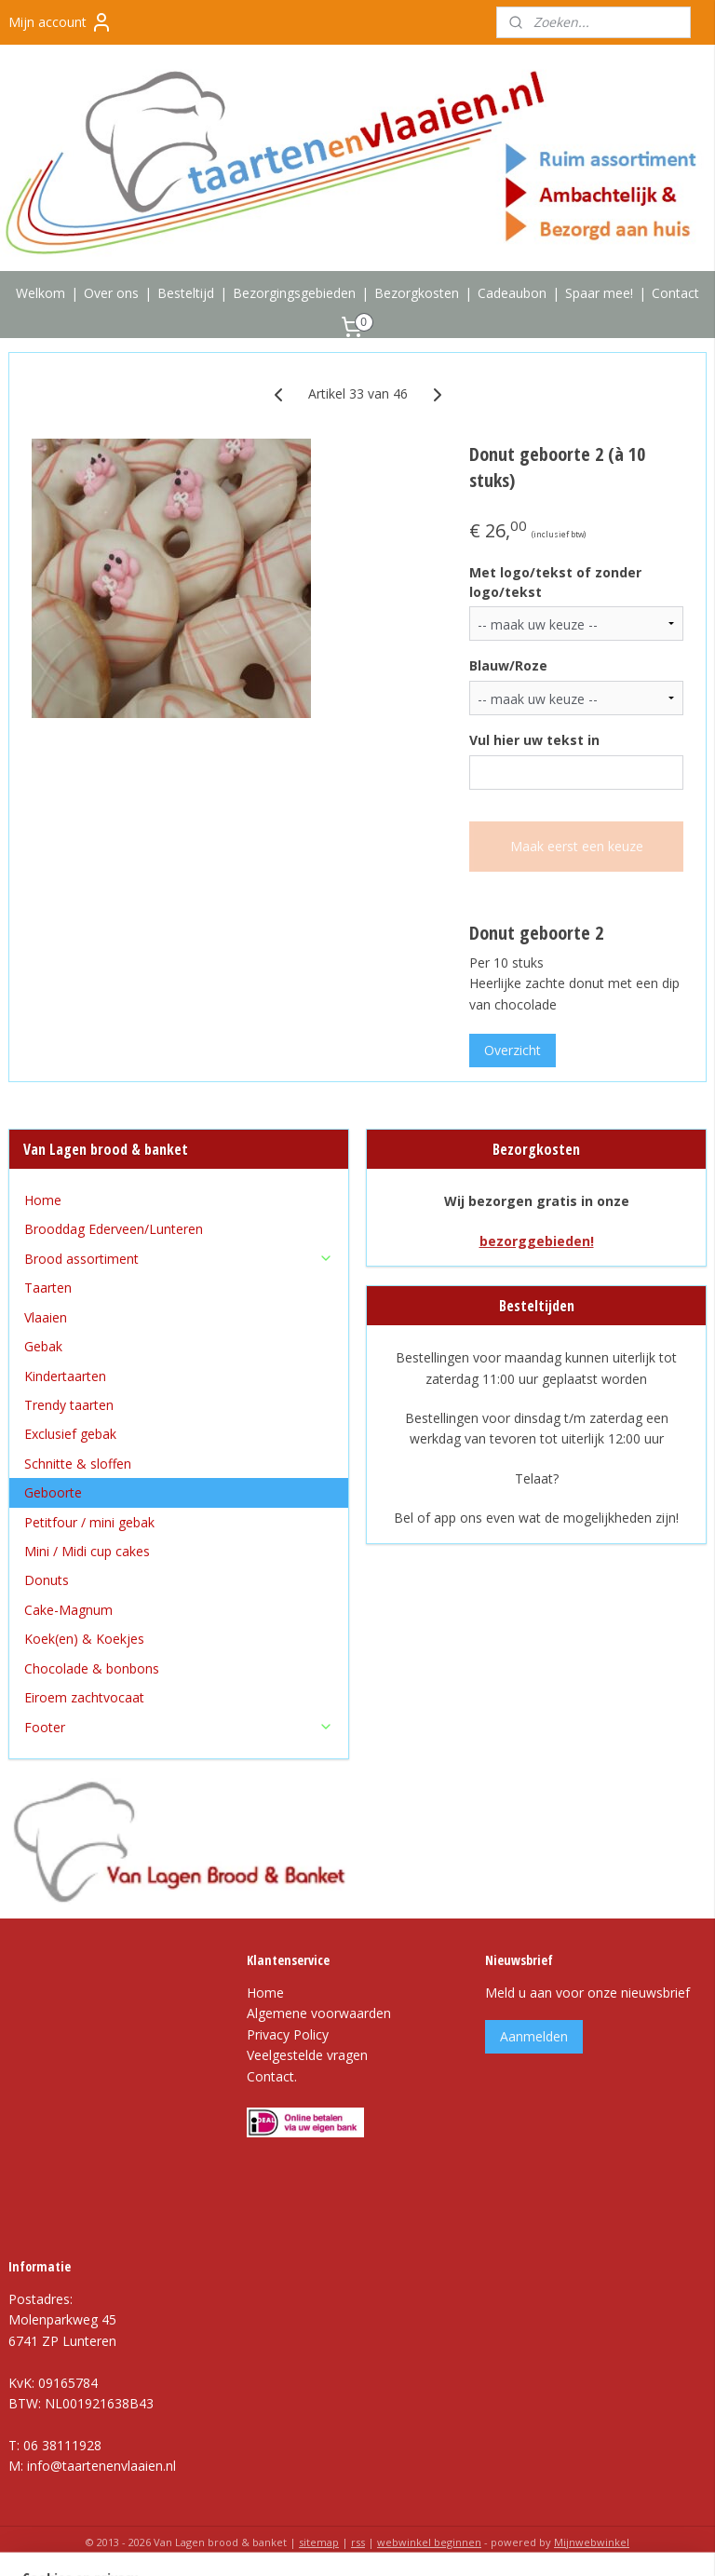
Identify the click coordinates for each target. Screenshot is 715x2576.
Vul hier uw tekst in (534, 740)
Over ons (111, 293)
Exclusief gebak (70, 1434)
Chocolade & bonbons (91, 1668)
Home (42, 1200)
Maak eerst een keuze (576, 846)
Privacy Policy (288, 2034)
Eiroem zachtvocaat (84, 1697)
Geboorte (53, 1492)
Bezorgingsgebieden (294, 293)
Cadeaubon (512, 293)
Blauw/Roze (508, 665)
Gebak (43, 1346)
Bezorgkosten (416, 293)
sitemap (319, 2542)
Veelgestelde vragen (307, 2055)
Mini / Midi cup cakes (87, 1551)
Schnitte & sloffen (77, 1463)
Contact (675, 293)
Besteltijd (185, 293)
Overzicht (512, 1050)
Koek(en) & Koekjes (84, 1638)
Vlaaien (45, 1317)
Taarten (48, 1287)
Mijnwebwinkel (591, 2542)
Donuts (46, 1580)
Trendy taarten (69, 1405)
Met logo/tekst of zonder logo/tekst (555, 581)
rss (358, 2542)
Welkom (40, 293)
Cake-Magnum (68, 1610)
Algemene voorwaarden (319, 2013)
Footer (179, 1727)
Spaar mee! (599, 293)
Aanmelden (534, 2036)
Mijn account (60, 22)
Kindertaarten (65, 1376)
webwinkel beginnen (429, 2542)
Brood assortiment (179, 1259)
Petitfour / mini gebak (89, 1522)
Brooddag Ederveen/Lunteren (113, 1229)
